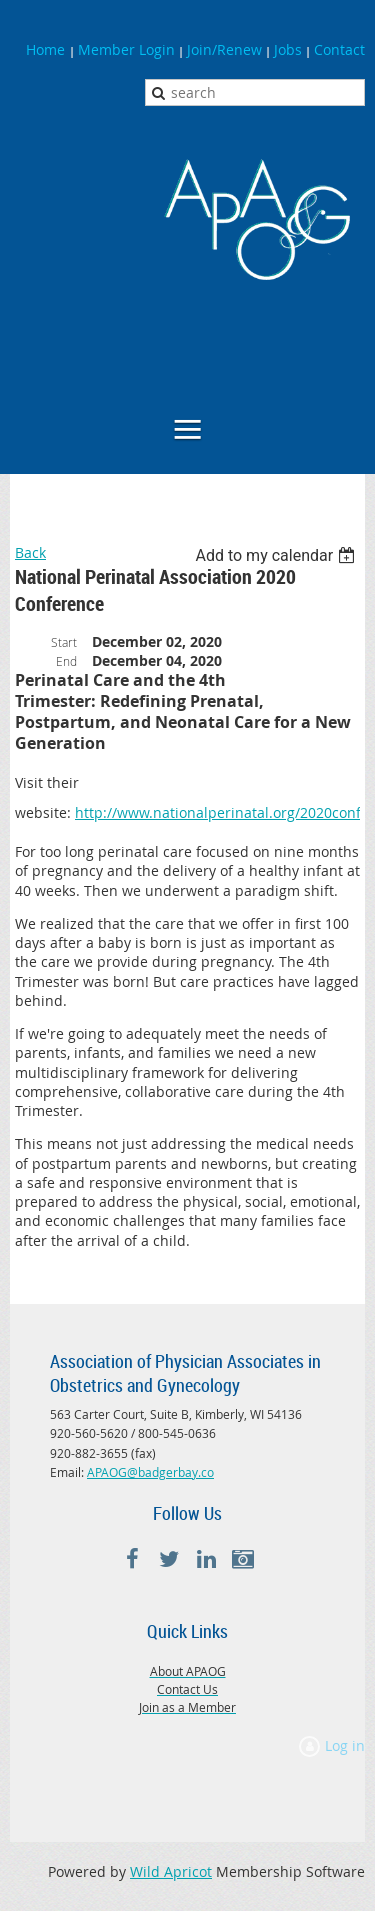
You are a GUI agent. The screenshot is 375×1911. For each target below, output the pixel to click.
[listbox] (277, 555)
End (66, 661)
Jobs (288, 49)
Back (30, 552)
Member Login (126, 49)
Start (64, 642)
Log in (345, 1745)
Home (47, 49)
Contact (339, 49)
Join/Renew (224, 49)
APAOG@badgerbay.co (150, 1472)
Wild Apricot (171, 1871)
